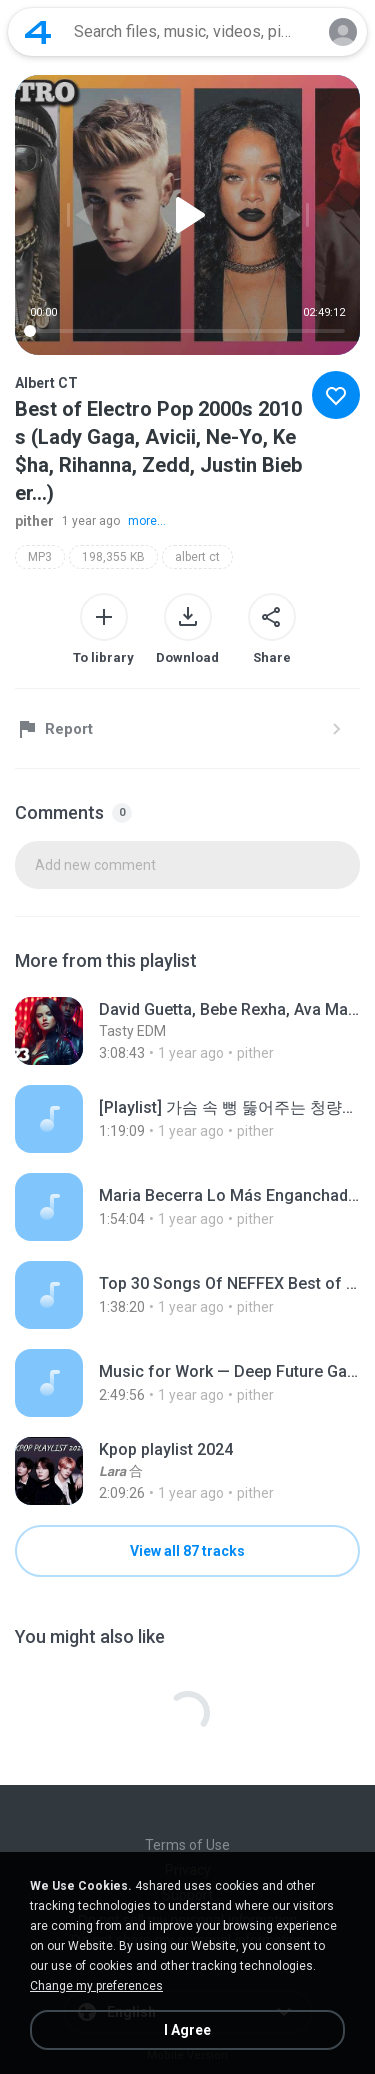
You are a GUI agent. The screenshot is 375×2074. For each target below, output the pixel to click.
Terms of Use (187, 1845)
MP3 (40, 557)
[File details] (187, 1031)
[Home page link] (38, 32)
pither (34, 521)
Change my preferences (96, 1986)
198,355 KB (113, 557)
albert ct (197, 557)
